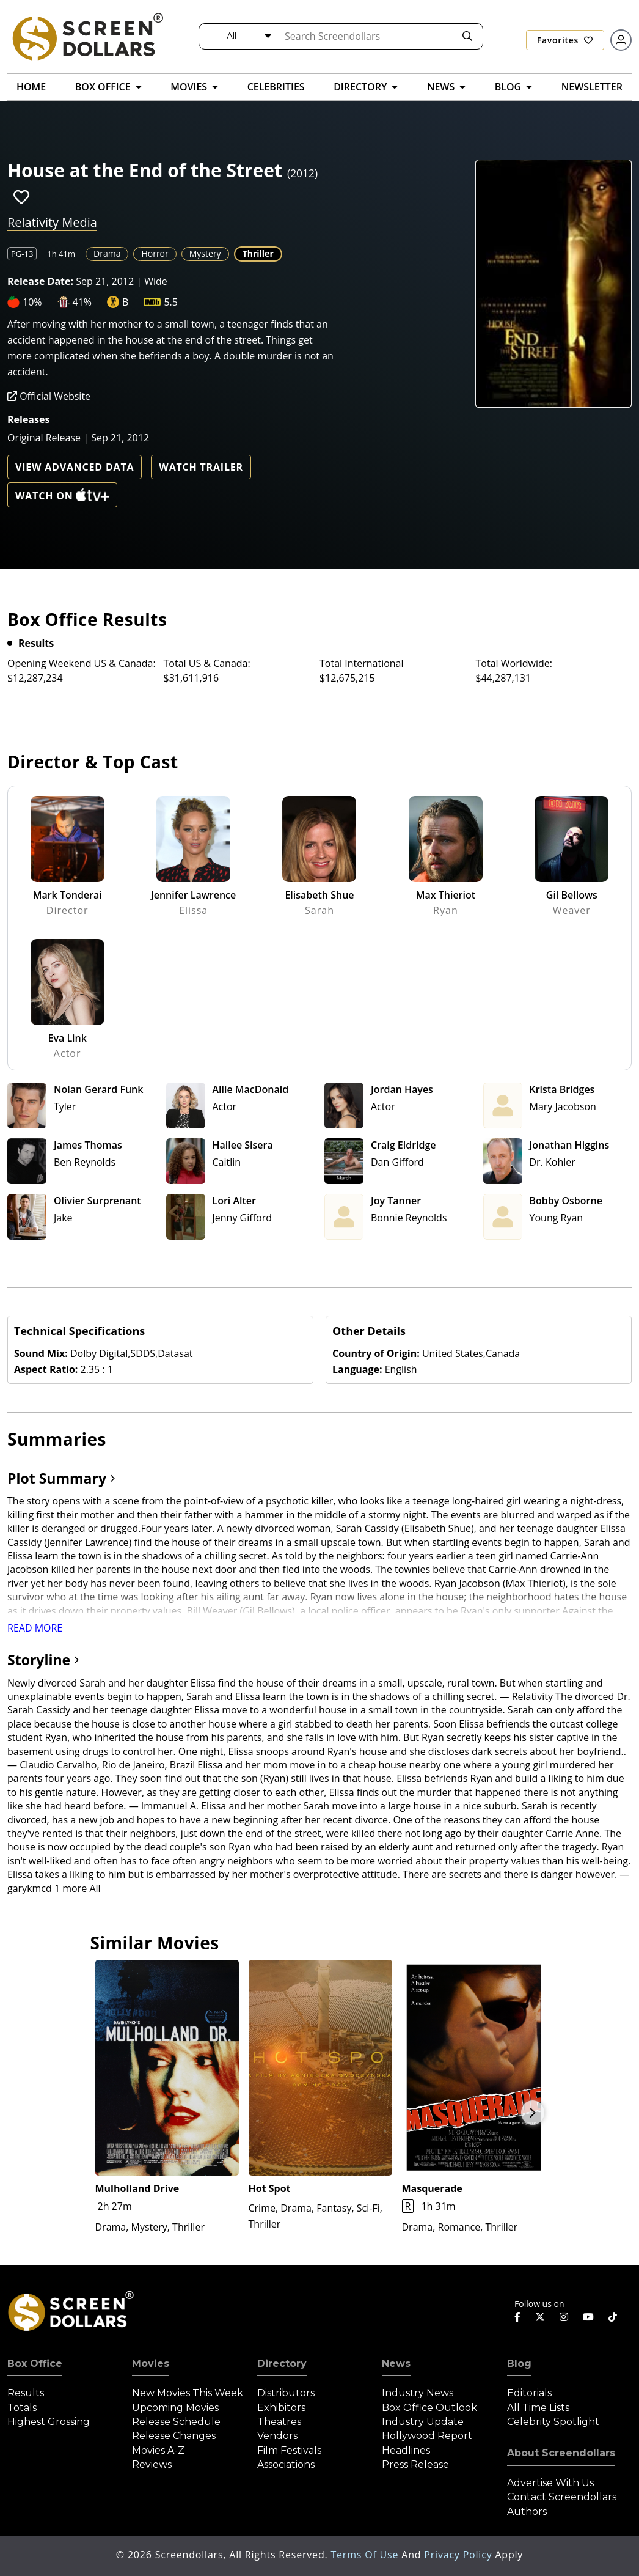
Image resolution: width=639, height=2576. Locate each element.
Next (532, 2112)
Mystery (205, 253)
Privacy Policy (459, 2554)
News (396, 2363)
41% (82, 302)
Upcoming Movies (175, 2407)
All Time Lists (538, 2407)
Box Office (34, 2363)
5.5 (171, 302)
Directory (282, 2363)
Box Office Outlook (429, 2407)
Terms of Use (365, 2554)
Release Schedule (176, 2421)
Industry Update (423, 2421)
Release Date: (40, 281)
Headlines (406, 2450)
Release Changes (174, 2436)
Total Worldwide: (514, 663)
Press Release (415, 2464)
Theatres (279, 2421)
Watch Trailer (201, 467)
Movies (150, 2363)
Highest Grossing (48, 2421)
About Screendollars (561, 2453)
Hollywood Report (427, 2436)
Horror (154, 253)
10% (32, 302)
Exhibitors (281, 2407)
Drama (106, 253)
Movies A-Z (158, 2450)
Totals (22, 2407)
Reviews (152, 2464)
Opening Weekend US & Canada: (81, 663)
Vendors (277, 2436)
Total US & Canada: (207, 663)
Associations (286, 2464)
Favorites (565, 40)
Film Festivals (289, 2450)
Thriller (258, 253)
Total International (362, 663)
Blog (519, 2363)
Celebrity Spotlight (553, 2421)
